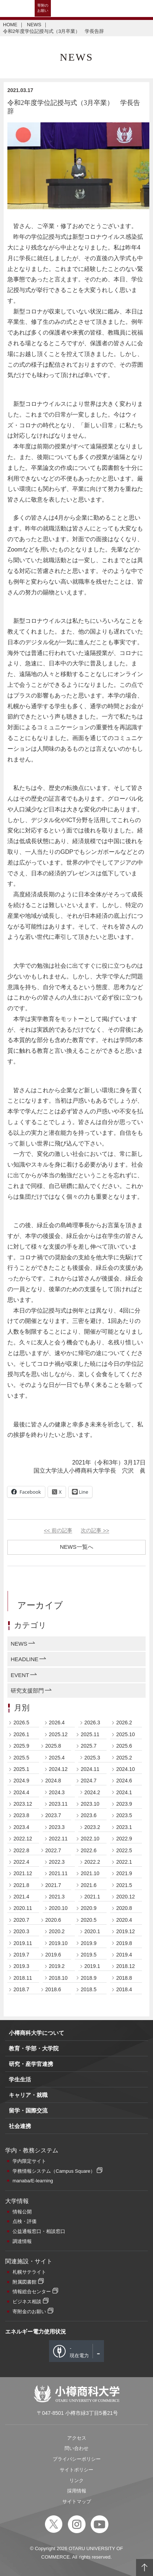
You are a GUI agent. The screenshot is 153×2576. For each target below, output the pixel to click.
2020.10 (58, 1908)
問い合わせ (76, 2448)
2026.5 (21, 1722)
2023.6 (89, 1815)
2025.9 (21, 1746)
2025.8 (53, 1746)
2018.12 (125, 1966)
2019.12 (125, 1931)
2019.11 (22, 1943)
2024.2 (92, 1792)
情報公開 (22, 2211)
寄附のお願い (42, 8)
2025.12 (58, 1734)
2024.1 (124, 1792)
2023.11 (58, 1804)
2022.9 (124, 1839)
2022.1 (124, 1862)
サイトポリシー (76, 2470)
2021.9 (124, 1873)
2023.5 (124, 1815)
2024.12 (58, 1769)
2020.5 (89, 1920)
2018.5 (89, 1989)
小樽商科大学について (36, 2033)
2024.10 (125, 1769)
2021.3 (57, 1897)
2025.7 (89, 1746)
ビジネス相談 (27, 2301)
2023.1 (124, 1827)
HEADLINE (24, 1659)
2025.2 (124, 1758)
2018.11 (22, 1978)
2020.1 (92, 1931)
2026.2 (124, 1722)
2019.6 (53, 1955)
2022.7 (53, 1850)
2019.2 (57, 1966)
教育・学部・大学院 (34, 2048)
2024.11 (90, 1769)
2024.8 (53, 1780)
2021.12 (22, 1873)
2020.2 (57, 1931)
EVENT (20, 1675)
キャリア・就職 (28, 2095)
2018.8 (124, 1978)
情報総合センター (32, 2291)
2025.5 (21, 1758)
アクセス (76, 2438)
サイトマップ (76, 2501)
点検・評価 (24, 2221)
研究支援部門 (27, 1690)
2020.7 (21, 1920)
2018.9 (89, 1978)
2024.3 (57, 1792)
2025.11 (90, 1734)
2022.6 (89, 1850)
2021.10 (90, 1873)
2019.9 (89, 1943)
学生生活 (20, 2079)
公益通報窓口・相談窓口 (39, 2231)
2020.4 (124, 1920)
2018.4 (124, 1989)
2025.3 (92, 1758)
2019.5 (89, 1955)
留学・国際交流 (28, 2110)
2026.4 (57, 1722)
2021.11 (58, 1873)
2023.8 (21, 1815)
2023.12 (22, 1804)
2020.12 (125, 1897)
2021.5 (124, 1885)
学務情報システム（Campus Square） (54, 2171)
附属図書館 (24, 2282)
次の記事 (95, 1531)
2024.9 (21, 1780)
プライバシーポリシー (77, 2459)
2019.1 (92, 1966)
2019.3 (21, 1966)
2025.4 (57, 1758)
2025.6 (124, 1746)
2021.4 (21, 1897)
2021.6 (89, 1885)
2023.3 (57, 1827)
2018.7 (21, 1989)
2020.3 (21, 1931)
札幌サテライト (29, 2272)
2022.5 (124, 1850)
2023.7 (53, 1815)
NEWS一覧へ (76, 1547)
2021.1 (92, 1897)
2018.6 (53, 1989)
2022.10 (90, 1839)
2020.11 (22, 1908)
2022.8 (21, 1850)
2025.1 (21, 1769)
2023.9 (124, 1804)
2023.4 (21, 1827)
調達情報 (22, 2241)
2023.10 (90, 1804)
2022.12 (22, 1839)
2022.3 (57, 1862)
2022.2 (92, 1862)
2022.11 (58, 1839)
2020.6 (53, 1920)
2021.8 (21, 1885)
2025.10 (125, 1734)
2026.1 (21, 1734)
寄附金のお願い (29, 2311)
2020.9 (89, 1908)
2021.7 (53, 1885)
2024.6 (124, 1780)
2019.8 (124, 1943)
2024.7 (89, 1780)
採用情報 (76, 2491)
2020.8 (124, 1908)
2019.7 (21, 1955)
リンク (76, 2480)
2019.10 (58, 1943)
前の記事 (58, 1531)
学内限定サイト (29, 2161)
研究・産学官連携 (31, 2064)
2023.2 (92, 1827)
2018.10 (58, 1978)
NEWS (34, 24)
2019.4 (124, 1955)
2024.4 (21, 1792)
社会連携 (20, 2126)
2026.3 (92, 1722)
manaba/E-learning (33, 2180)
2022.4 (21, 1862)
